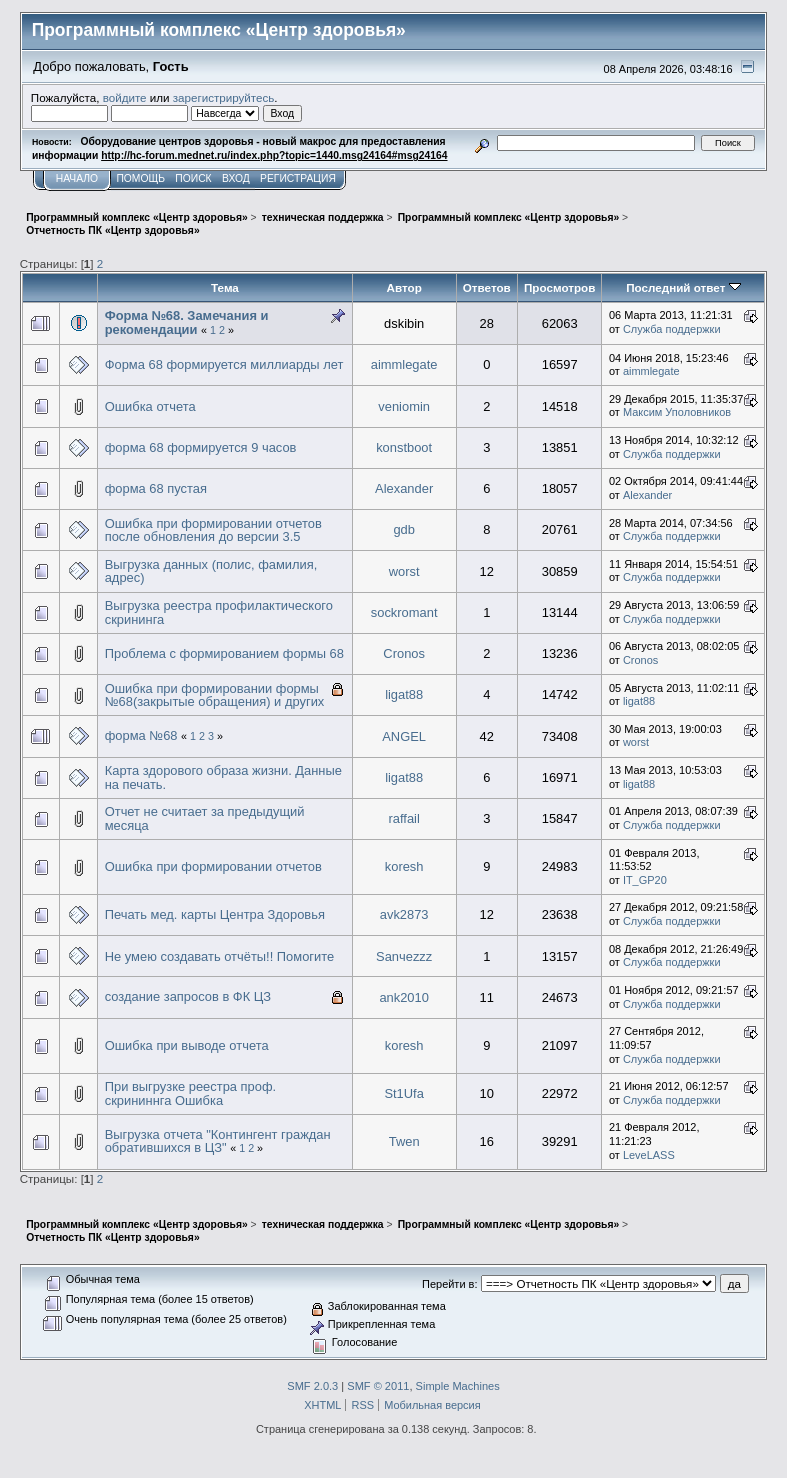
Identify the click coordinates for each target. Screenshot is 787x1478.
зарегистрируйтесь (224, 97)
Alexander (404, 488)
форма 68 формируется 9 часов (201, 447)
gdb (404, 529)
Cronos (404, 653)
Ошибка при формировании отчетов (213, 866)
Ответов (487, 287)
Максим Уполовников (677, 412)
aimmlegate (404, 364)
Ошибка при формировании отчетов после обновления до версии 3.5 (213, 530)
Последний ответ (683, 287)
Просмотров (559, 287)
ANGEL (404, 736)
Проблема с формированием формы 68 (224, 653)
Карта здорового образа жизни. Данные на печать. (223, 777)
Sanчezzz (404, 956)
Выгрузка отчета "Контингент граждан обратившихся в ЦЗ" (218, 1141)
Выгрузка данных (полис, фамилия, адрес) (211, 571)
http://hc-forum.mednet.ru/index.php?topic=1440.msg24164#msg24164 (274, 155)
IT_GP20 (645, 880)
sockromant (404, 612)
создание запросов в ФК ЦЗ (188, 996)
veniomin (404, 406)
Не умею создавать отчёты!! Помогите (220, 956)
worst (404, 571)
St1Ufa (403, 1093)
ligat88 (404, 694)
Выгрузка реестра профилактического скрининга (219, 612)
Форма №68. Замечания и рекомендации (187, 322)
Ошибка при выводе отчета (187, 1045)
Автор (404, 287)
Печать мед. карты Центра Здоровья (215, 914)
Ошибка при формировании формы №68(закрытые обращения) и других (215, 695)
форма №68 (141, 735)
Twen (404, 1141)
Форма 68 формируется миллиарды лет (224, 364)
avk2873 (404, 914)
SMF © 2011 (378, 1386)
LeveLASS (649, 1155)
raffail (403, 818)
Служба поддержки (672, 329)
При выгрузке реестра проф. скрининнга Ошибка (190, 1093)
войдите (125, 97)
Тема (225, 287)
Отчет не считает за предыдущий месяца (205, 818)
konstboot (404, 447)
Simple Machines (458, 1386)
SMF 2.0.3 (312, 1386)
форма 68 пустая (156, 488)
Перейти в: (449, 1284)
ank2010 (404, 997)
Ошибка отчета (150, 406)
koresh (404, 866)
